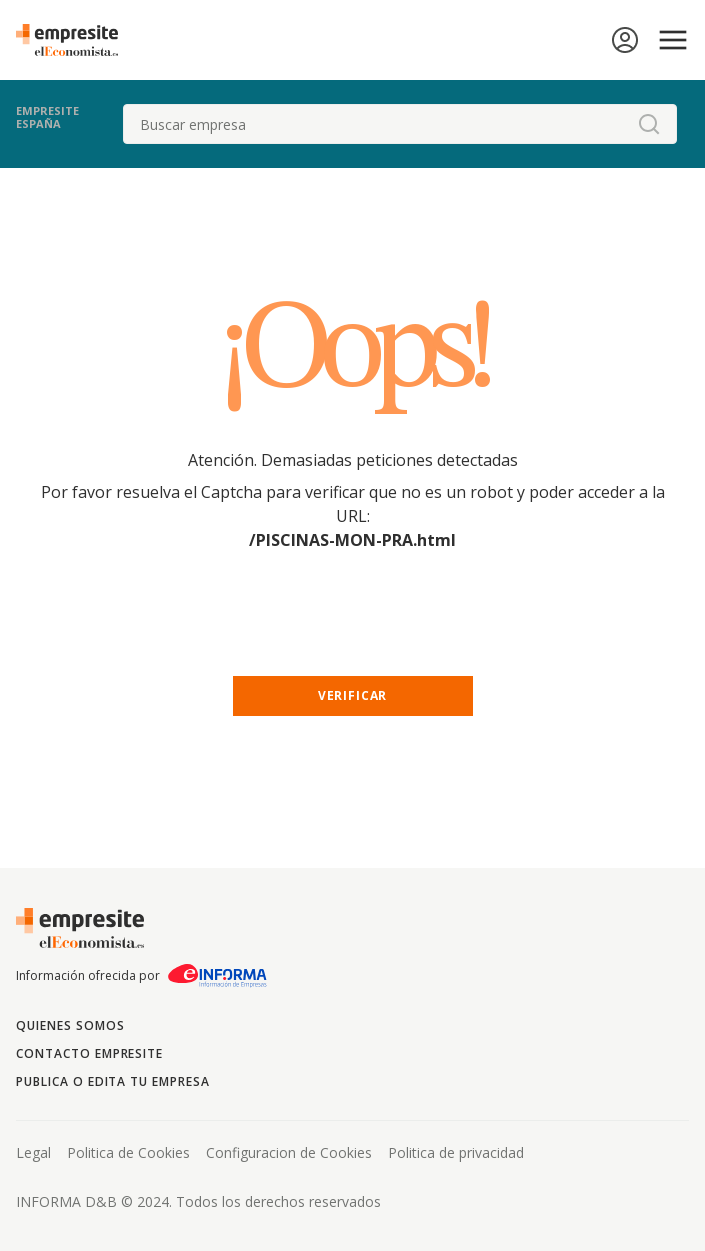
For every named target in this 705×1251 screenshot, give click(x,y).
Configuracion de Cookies (289, 1152)
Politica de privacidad (456, 1152)
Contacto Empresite (89, 1053)
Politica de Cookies (128, 1152)
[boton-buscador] (649, 124)
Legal (33, 1152)
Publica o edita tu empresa (113, 1081)
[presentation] (353, 631)
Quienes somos (70, 1025)
